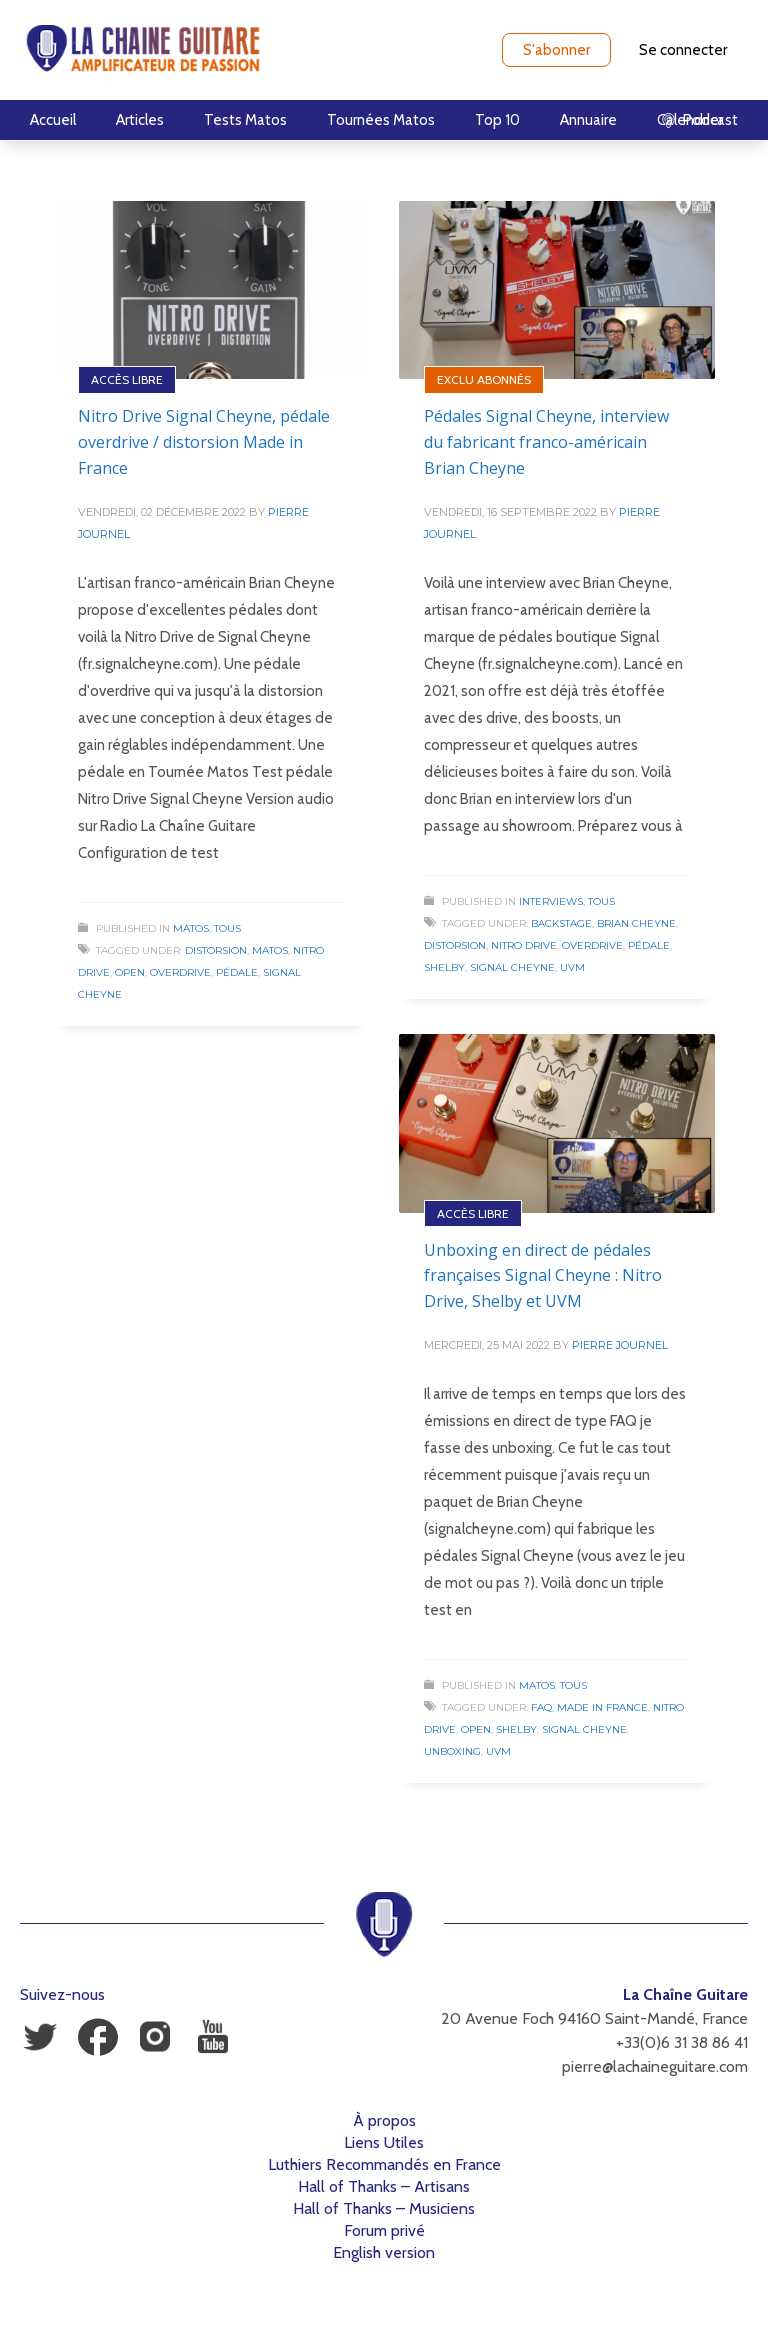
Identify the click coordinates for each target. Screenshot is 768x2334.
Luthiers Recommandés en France (384, 2164)
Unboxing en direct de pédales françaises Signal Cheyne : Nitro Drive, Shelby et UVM (543, 1275)
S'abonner (556, 50)
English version (384, 2252)
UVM (572, 967)
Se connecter (683, 50)
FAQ (541, 1707)
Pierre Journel (620, 1345)
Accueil (53, 120)
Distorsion (216, 950)
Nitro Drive (524, 945)
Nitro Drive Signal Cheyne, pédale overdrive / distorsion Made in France (204, 441)
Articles (140, 120)
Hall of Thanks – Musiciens (384, 2208)
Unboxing (452, 1751)
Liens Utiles (384, 2142)
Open (130, 972)
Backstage (561, 923)
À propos (384, 2120)
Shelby (444, 967)
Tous (227, 928)
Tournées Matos (381, 120)
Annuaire (588, 120)
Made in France (602, 1707)
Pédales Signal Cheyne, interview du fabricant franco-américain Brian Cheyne (546, 441)
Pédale (237, 972)
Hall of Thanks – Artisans (384, 2186)
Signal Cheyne (512, 967)
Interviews (551, 901)
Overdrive (180, 972)
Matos (191, 928)
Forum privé (384, 2230)
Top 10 (497, 120)
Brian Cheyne (636, 923)
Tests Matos (245, 120)
